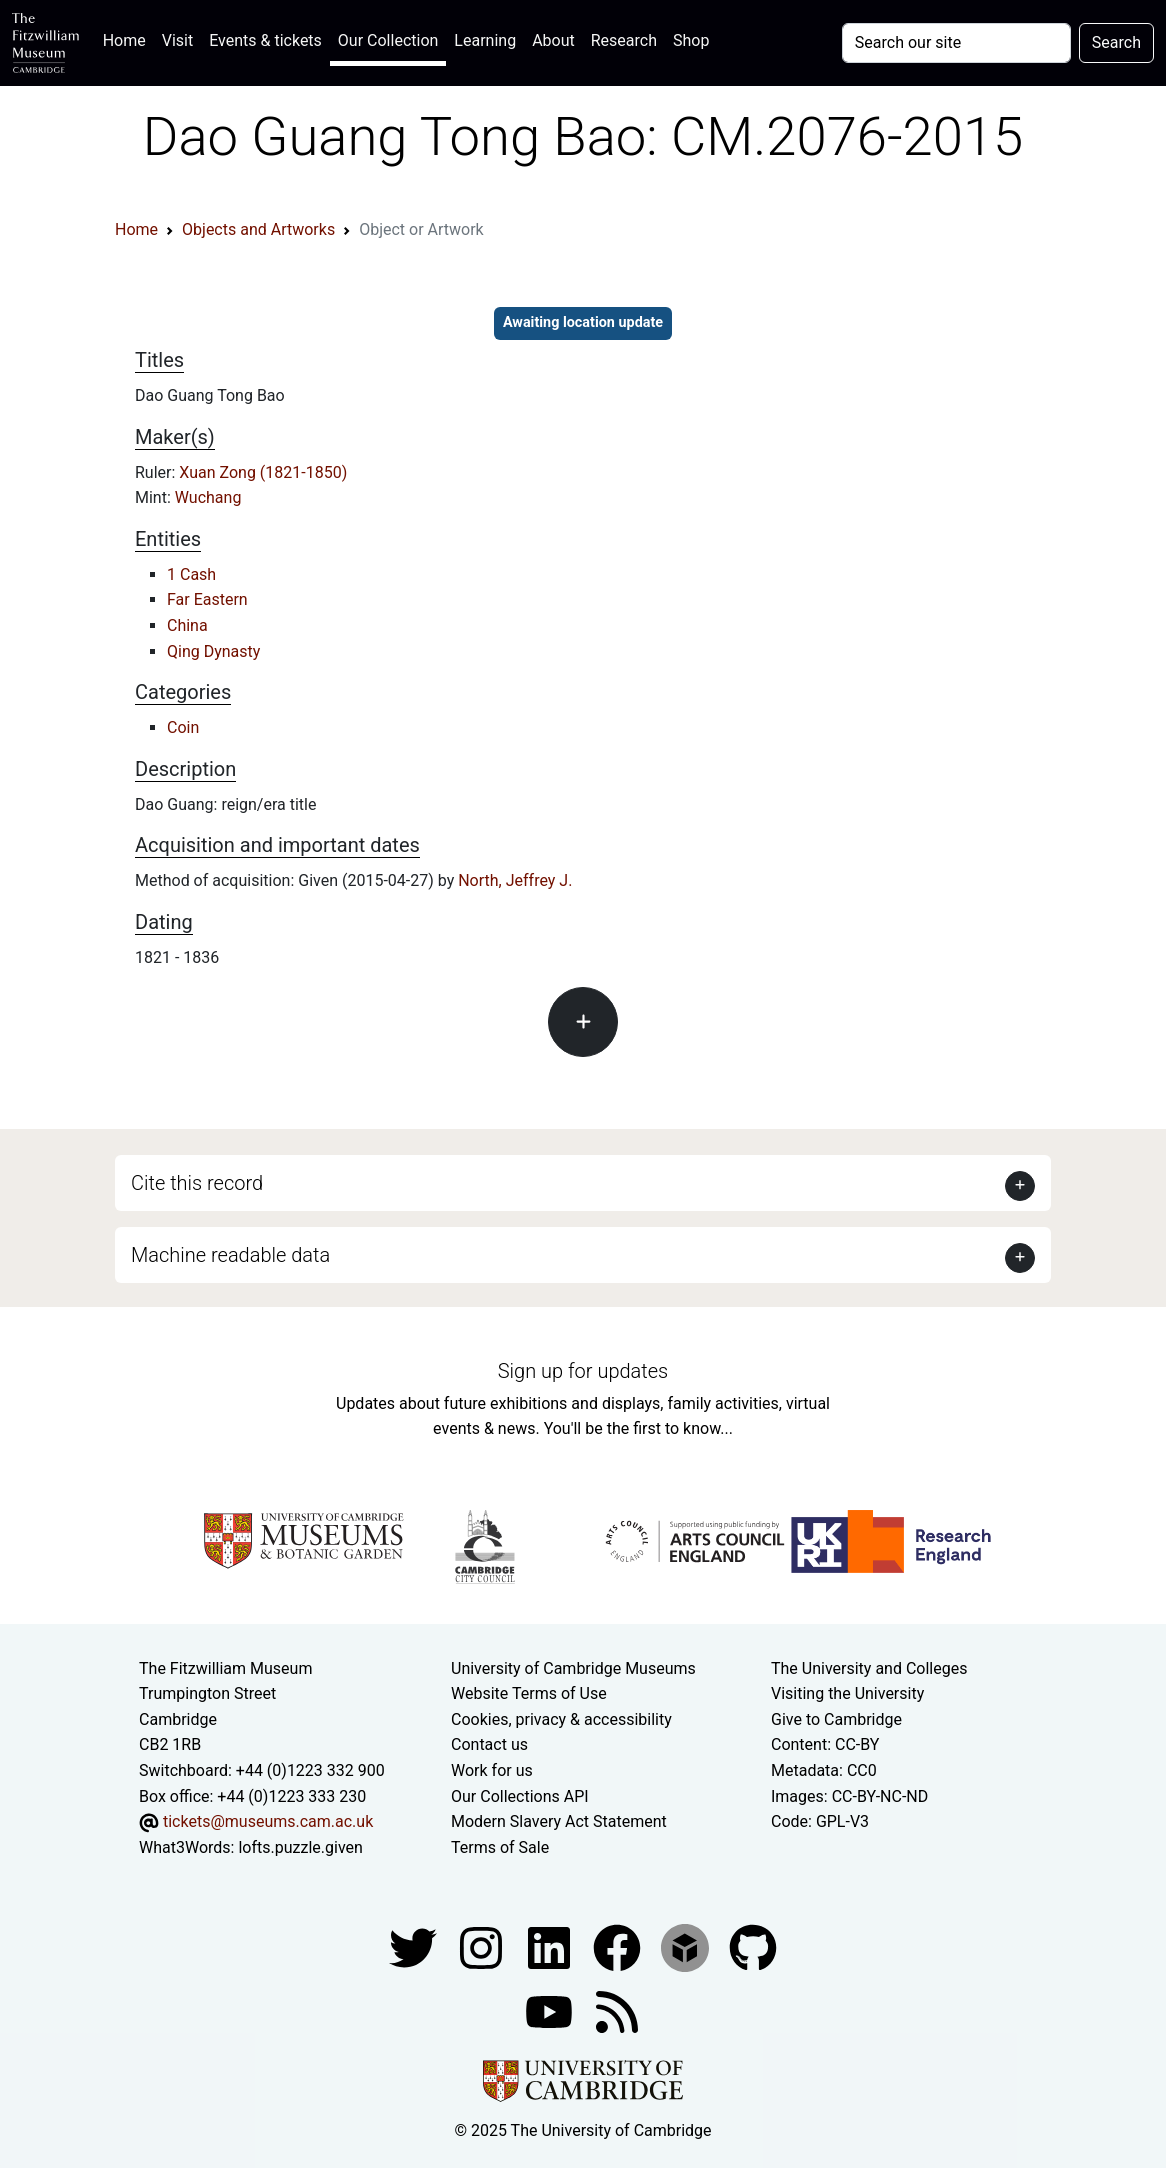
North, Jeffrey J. (515, 880)
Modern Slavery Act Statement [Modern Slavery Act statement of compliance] (559, 1821)
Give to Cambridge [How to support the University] (836, 1719)
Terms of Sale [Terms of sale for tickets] (500, 1847)
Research (624, 40)
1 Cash (191, 574)
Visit (177, 40)
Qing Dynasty (213, 651)
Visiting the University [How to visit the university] (847, 1693)
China (187, 625)
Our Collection (388, 40)
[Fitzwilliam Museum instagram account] (483, 1947)
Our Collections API (520, 1796)
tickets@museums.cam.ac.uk (268, 1821)
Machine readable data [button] (230, 1255)
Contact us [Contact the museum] (489, 1744)
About (553, 40)
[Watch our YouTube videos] (551, 2011)
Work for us (492, 1770)
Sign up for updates (583, 1371)
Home (128, 38)
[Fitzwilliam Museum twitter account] (415, 1947)
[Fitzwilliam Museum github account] (753, 1947)
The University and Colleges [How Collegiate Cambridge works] (869, 1668)
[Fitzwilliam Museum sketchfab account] (687, 1947)
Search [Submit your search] (1116, 42)
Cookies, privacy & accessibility (561, 1719)
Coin (183, 727)
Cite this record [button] (197, 1183)
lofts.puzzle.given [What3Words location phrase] (300, 1847)
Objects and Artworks (258, 229)
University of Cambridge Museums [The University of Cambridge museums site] (573, 1668)
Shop (691, 40)
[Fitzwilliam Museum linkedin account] (619, 1947)
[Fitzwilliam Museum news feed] (617, 2011)
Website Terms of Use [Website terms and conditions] (529, 1693)
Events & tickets (265, 40)
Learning (485, 40)
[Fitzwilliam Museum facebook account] (551, 1947)
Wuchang (208, 497)
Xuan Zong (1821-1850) (263, 472)
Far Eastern (207, 599)
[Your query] (956, 43)
